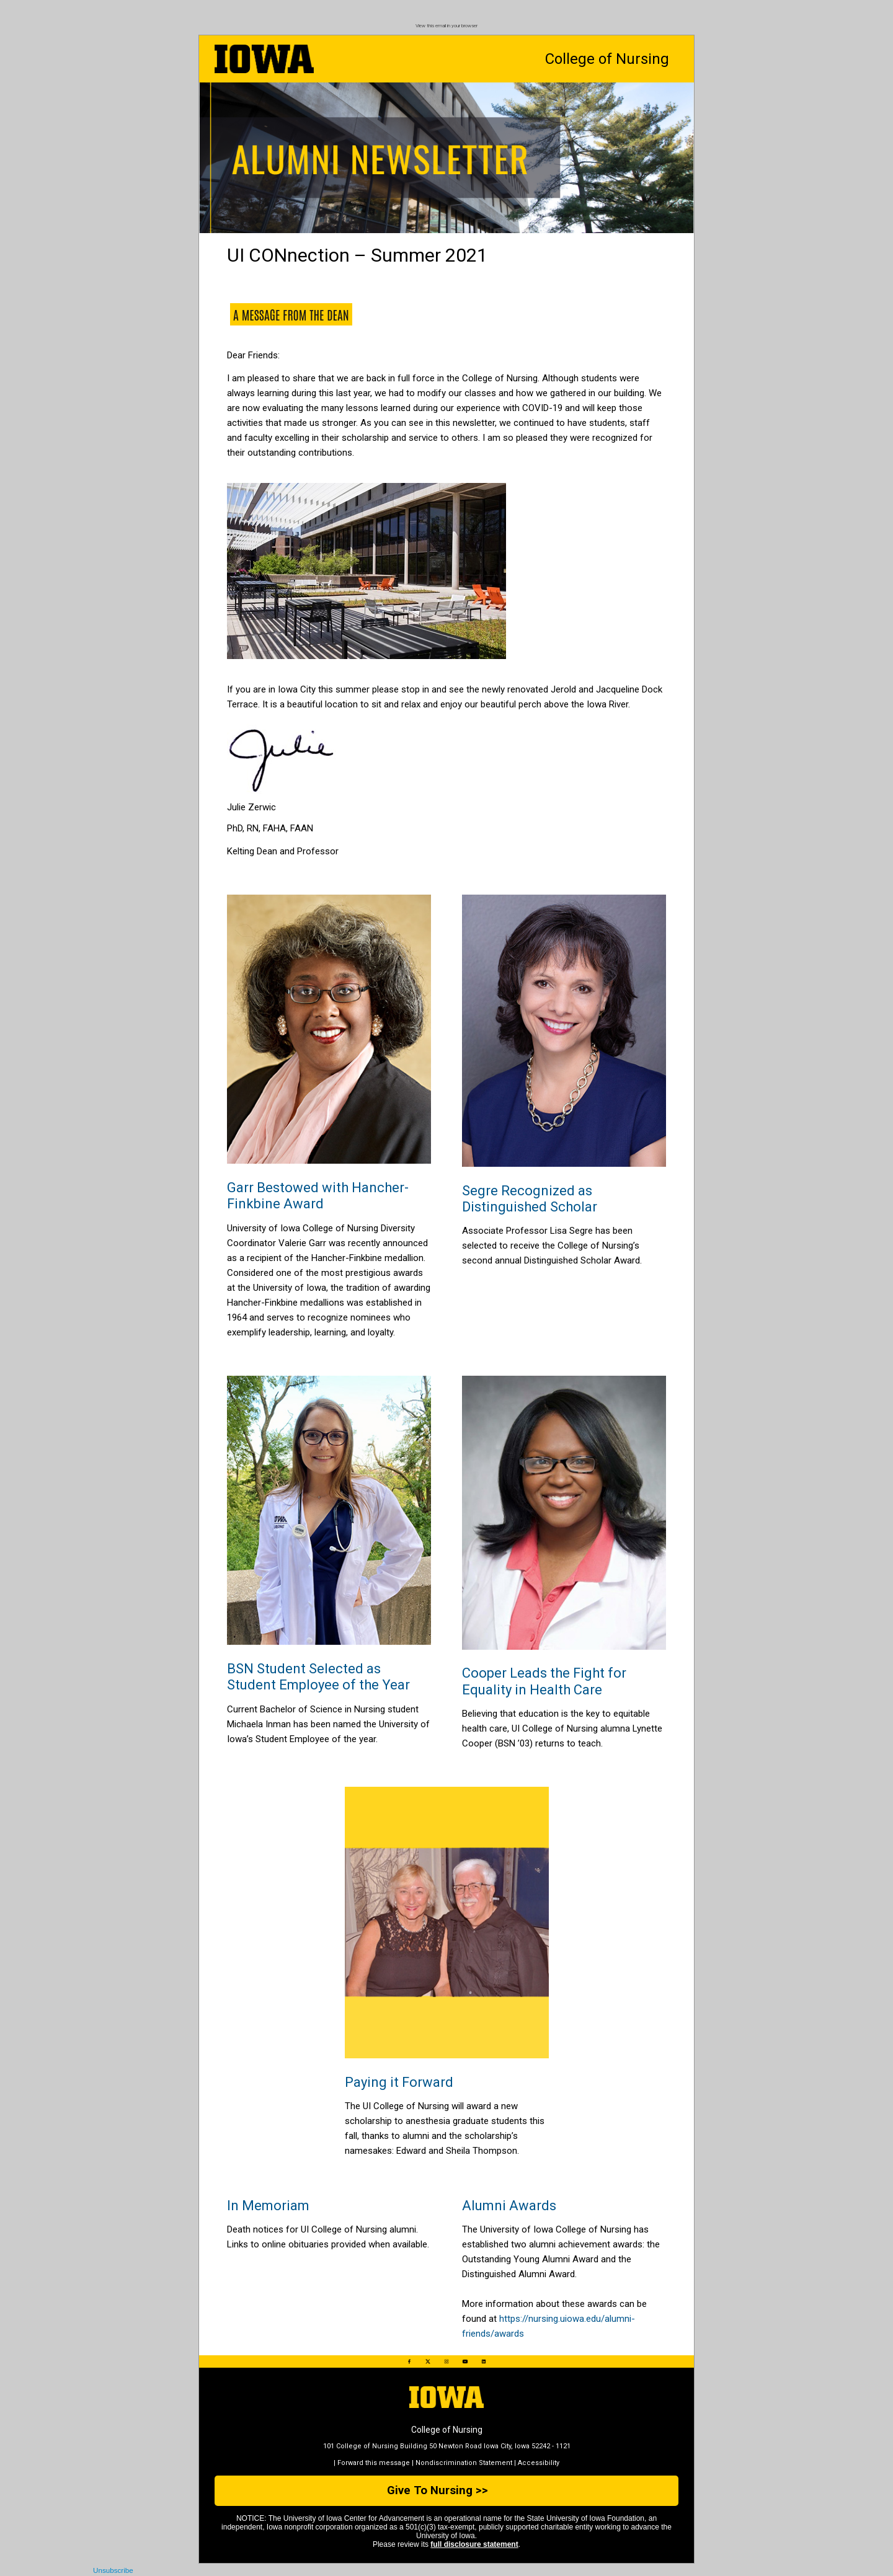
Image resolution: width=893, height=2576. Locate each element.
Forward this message (373, 2463)
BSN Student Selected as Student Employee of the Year (318, 1677)
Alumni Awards (509, 2205)
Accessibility (538, 2463)
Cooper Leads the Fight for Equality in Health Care (544, 1681)
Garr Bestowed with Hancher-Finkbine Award (318, 1195)
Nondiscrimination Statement (463, 2463)
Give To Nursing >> (437, 2490)
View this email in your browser (446, 26)
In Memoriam (268, 2205)
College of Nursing (607, 59)
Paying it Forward (399, 2082)
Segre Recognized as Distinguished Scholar (529, 1199)
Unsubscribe (113, 2570)
